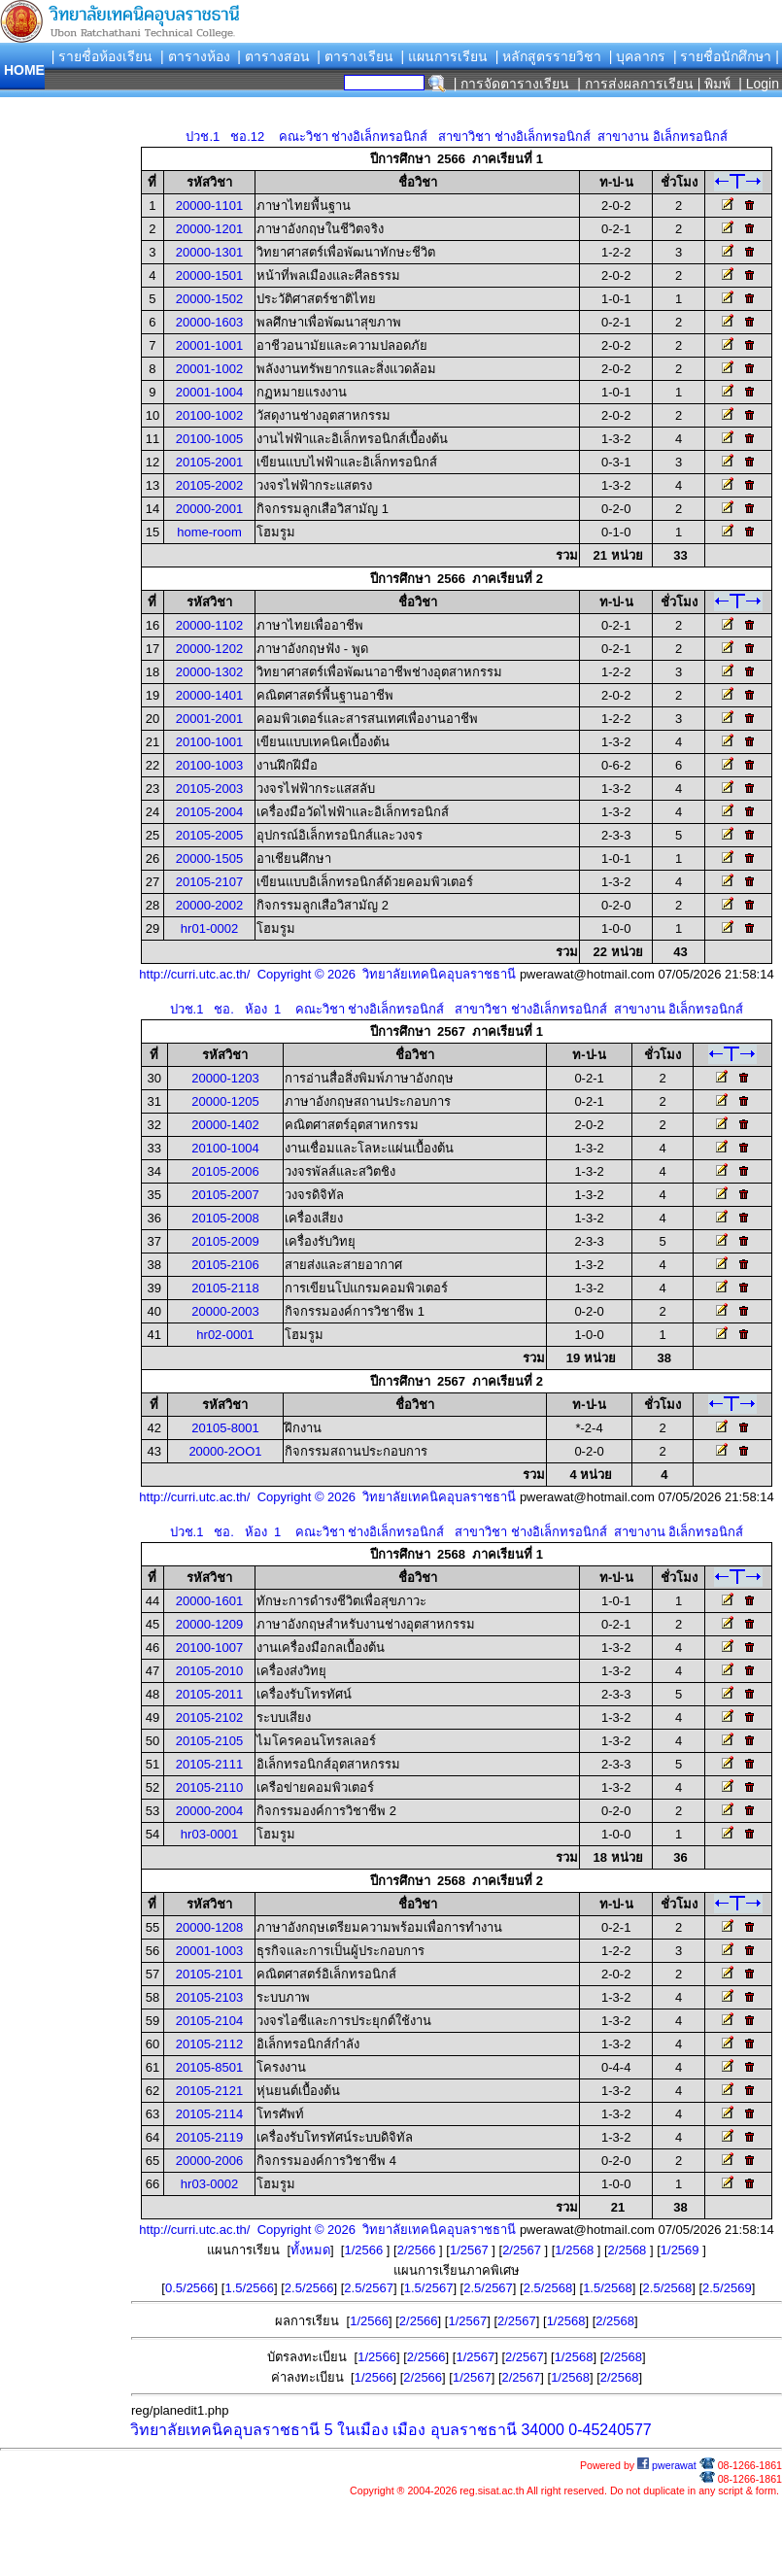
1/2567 (471, 2250)
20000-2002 (209, 905)
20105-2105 (209, 1741)
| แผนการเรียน (444, 56)
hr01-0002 (209, 928)
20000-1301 (209, 252)
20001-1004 (209, 392)
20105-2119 (209, 2137)
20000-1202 (209, 648)
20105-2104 (209, 2020)
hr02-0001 (225, 1334)
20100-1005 (209, 438)
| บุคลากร (637, 56)
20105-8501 (209, 2067)
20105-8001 (224, 1428)
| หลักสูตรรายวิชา (548, 56)
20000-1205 (224, 1101)
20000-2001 (209, 508)
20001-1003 (209, 1950)
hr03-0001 (209, 1834)
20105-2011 (209, 1694)
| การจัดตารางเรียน (512, 83)
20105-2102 (209, 1717)
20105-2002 (209, 485)
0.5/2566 (190, 2288)
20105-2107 (209, 882)
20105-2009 (224, 1241)
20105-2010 (209, 1671)
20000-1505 (209, 858)
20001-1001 (209, 345)
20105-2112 (209, 2044)
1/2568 (575, 2250)
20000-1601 (209, 1601)
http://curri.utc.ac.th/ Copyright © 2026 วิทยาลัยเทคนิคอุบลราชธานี (327, 974)
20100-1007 (209, 1647)
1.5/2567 (429, 2288)
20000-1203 (224, 1078)
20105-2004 (209, 812)
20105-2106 (224, 1264)
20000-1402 (224, 1124)
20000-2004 (209, 1810)
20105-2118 (224, 1288)
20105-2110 (209, 1787)
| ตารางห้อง (195, 56)
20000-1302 (209, 672)
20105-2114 (209, 2114)
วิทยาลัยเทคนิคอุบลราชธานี (225, 2429)
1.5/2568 (607, 2288)
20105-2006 (224, 1171)
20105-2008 (224, 1218)
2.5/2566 (309, 2288)
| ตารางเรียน (355, 56)
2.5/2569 (727, 2288)
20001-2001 (209, 718)
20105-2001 (209, 462)
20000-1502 (209, 299)
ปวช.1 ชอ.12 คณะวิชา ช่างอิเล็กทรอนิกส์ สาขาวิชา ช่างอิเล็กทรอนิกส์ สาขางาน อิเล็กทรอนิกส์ (456, 136)
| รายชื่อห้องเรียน (102, 56)
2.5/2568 (548, 2288)
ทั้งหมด (310, 2250)
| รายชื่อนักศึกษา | (726, 56)
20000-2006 (209, 2160)
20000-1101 (209, 205)
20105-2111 (209, 1764)
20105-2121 (209, 2090)
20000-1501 (209, 275)
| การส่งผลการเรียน (635, 83)
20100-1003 (209, 765)
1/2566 (365, 2250)
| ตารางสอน (273, 56)
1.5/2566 (249, 2288)
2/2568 (629, 2250)
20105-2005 (209, 835)
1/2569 (681, 2250)
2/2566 (418, 2250)
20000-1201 (209, 229)
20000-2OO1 (224, 1451)
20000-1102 (209, 625)
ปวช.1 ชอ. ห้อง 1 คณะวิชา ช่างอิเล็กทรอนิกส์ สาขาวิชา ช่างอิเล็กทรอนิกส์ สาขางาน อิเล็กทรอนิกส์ (457, 1009)
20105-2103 (209, 1997)
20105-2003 (209, 788)
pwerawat (667, 2465)
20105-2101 (209, 1974)
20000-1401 (209, 695)
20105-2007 (224, 1194)
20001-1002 (209, 368)
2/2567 (523, 2250)
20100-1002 (209, 415)
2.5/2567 (368, 2288)
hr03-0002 (209, 2184)
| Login (756, 83)
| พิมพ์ (714, 83)
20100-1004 (224, 1148)
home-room (209, 532)
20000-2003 (224, 1311)
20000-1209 (209, 1624)
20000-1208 (209, 1927)
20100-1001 (209, 742)
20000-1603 (209, 322)
